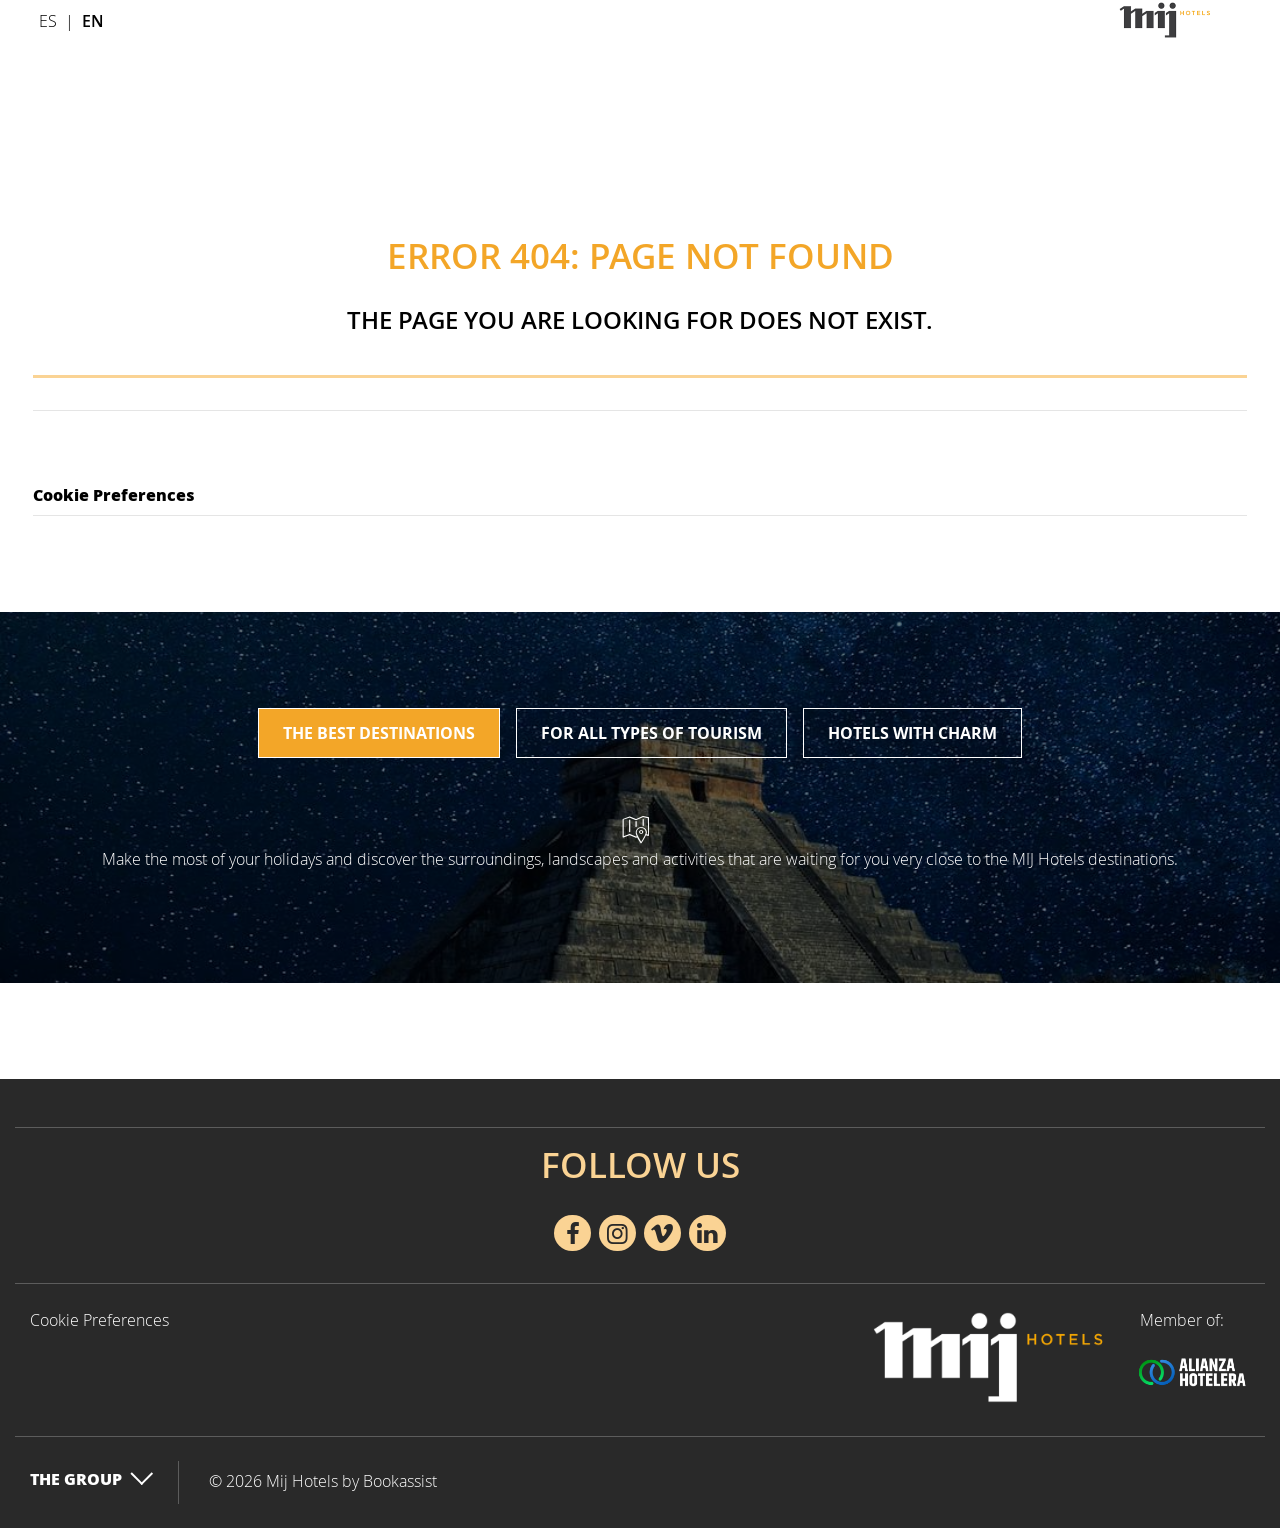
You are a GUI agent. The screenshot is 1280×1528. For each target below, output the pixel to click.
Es (48, 21)
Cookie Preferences (114, 494)
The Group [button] (92, 1478)
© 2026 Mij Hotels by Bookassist (323, 1481)
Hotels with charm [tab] (912, 733)
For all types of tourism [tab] (651, 733)
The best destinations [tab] (379, 733)
